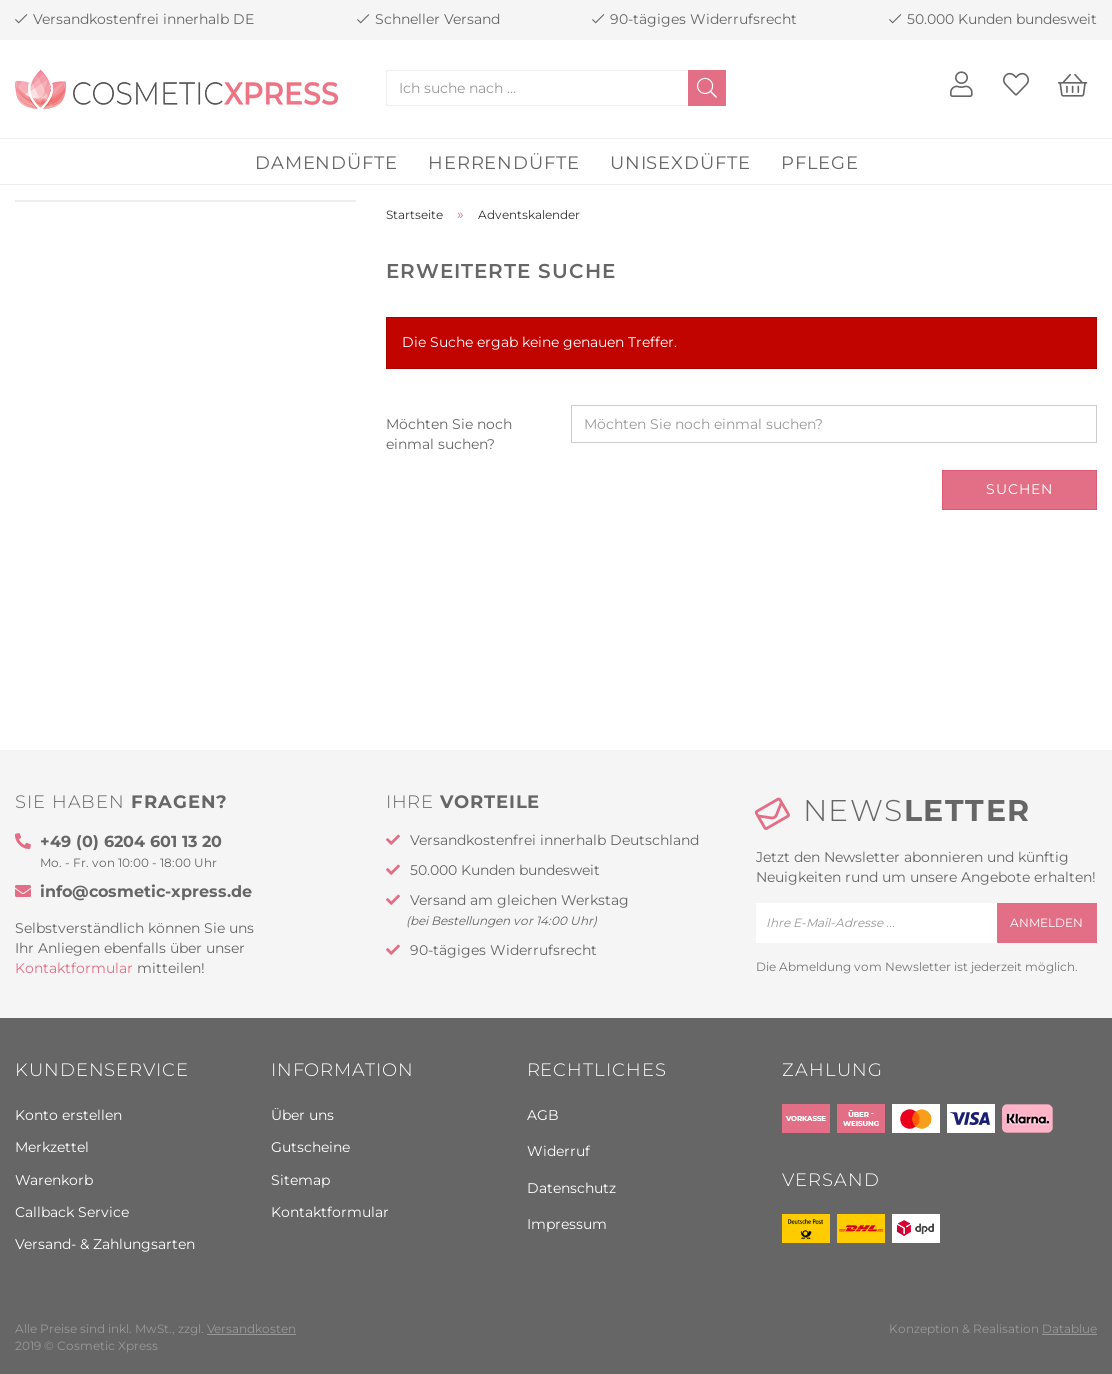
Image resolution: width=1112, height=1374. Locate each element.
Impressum (567, 1224)
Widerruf (558, 1151)
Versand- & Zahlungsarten (105, 1244)
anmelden (1046, 922)
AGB (543, 1115)
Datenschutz (571, 1188)
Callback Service (72, 1212)
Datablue (1069, 1328)
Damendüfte (326, 163)
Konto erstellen (68, 1115)
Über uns (302, 1115)
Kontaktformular (74, 968)
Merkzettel (52, 1147)
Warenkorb (54, 1180)
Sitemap (300, 1180)
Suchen (1019, 489)
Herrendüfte (504, 163)
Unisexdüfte (680, 163)
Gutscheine (310, 1147)
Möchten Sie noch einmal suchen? (449, 434)
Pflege (820, 163)
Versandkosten (251, 1328)
